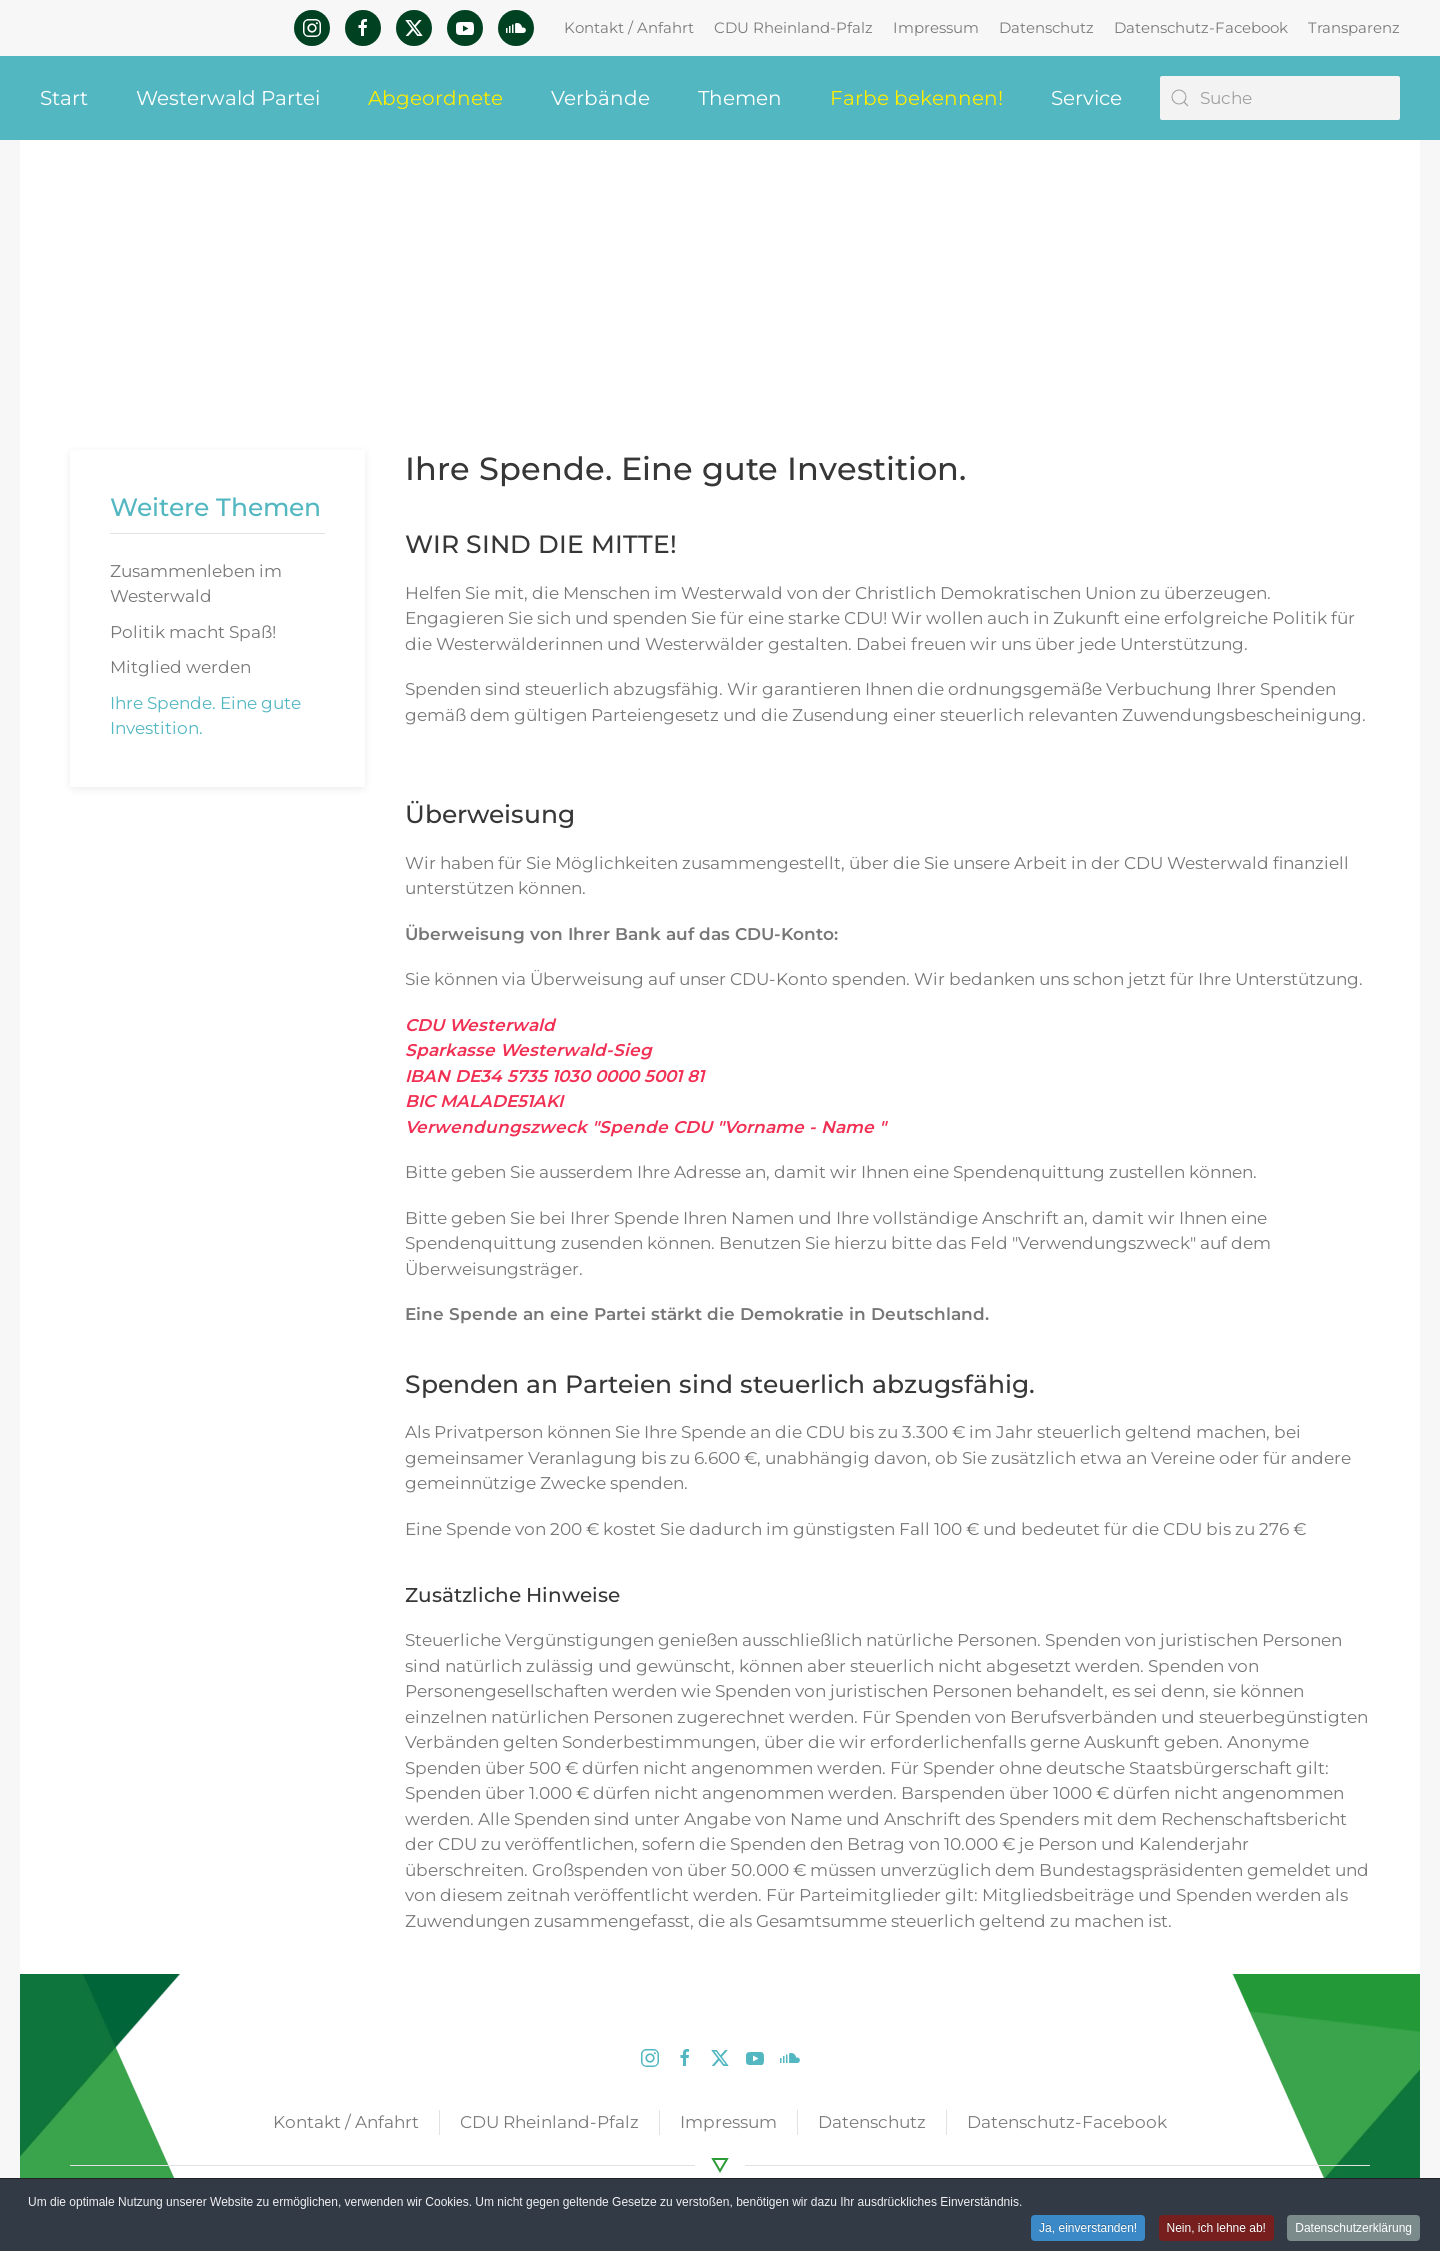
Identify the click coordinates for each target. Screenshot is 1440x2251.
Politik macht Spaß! (193, 632)
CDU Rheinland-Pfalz (793, 27)
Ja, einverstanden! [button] (1088, 2229)
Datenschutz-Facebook (1201, 27)
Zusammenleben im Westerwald (196, 584)
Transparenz (1354, 27)
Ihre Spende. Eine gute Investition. (205, 716)
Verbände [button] (600, 98)
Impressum (936, 27)
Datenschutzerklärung (1353, 2229)
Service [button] (1086, 98)
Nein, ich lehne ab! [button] (1216, 2229)
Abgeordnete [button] (435, 98)
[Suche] (1280, 98)
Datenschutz (1046, 27)
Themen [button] (740, 98)
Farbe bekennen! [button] (916, 98)
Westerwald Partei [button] (228, 98)
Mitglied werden (180, 667)
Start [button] (64, 98)
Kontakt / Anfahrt (629, 27)
